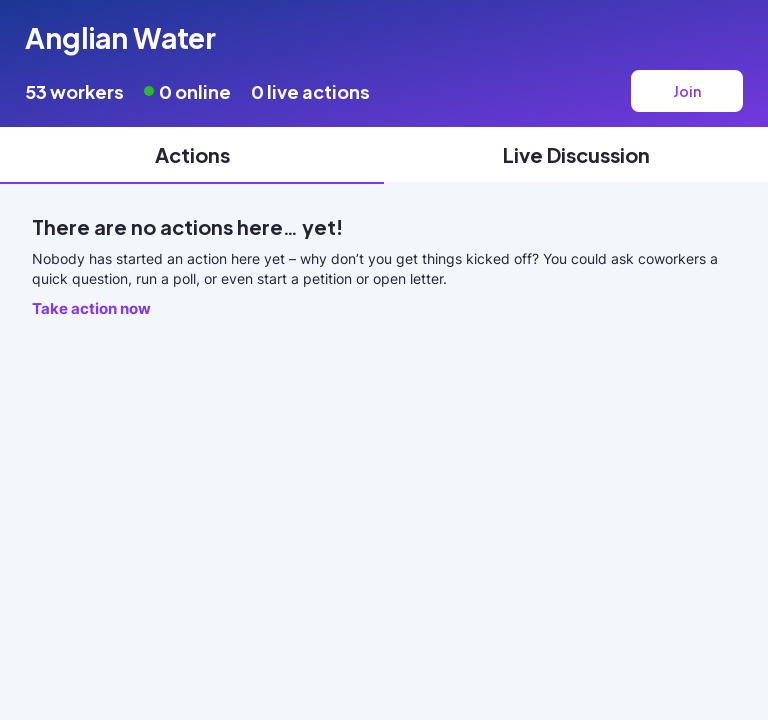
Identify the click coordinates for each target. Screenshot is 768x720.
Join (687, 91)
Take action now (91, 308)
